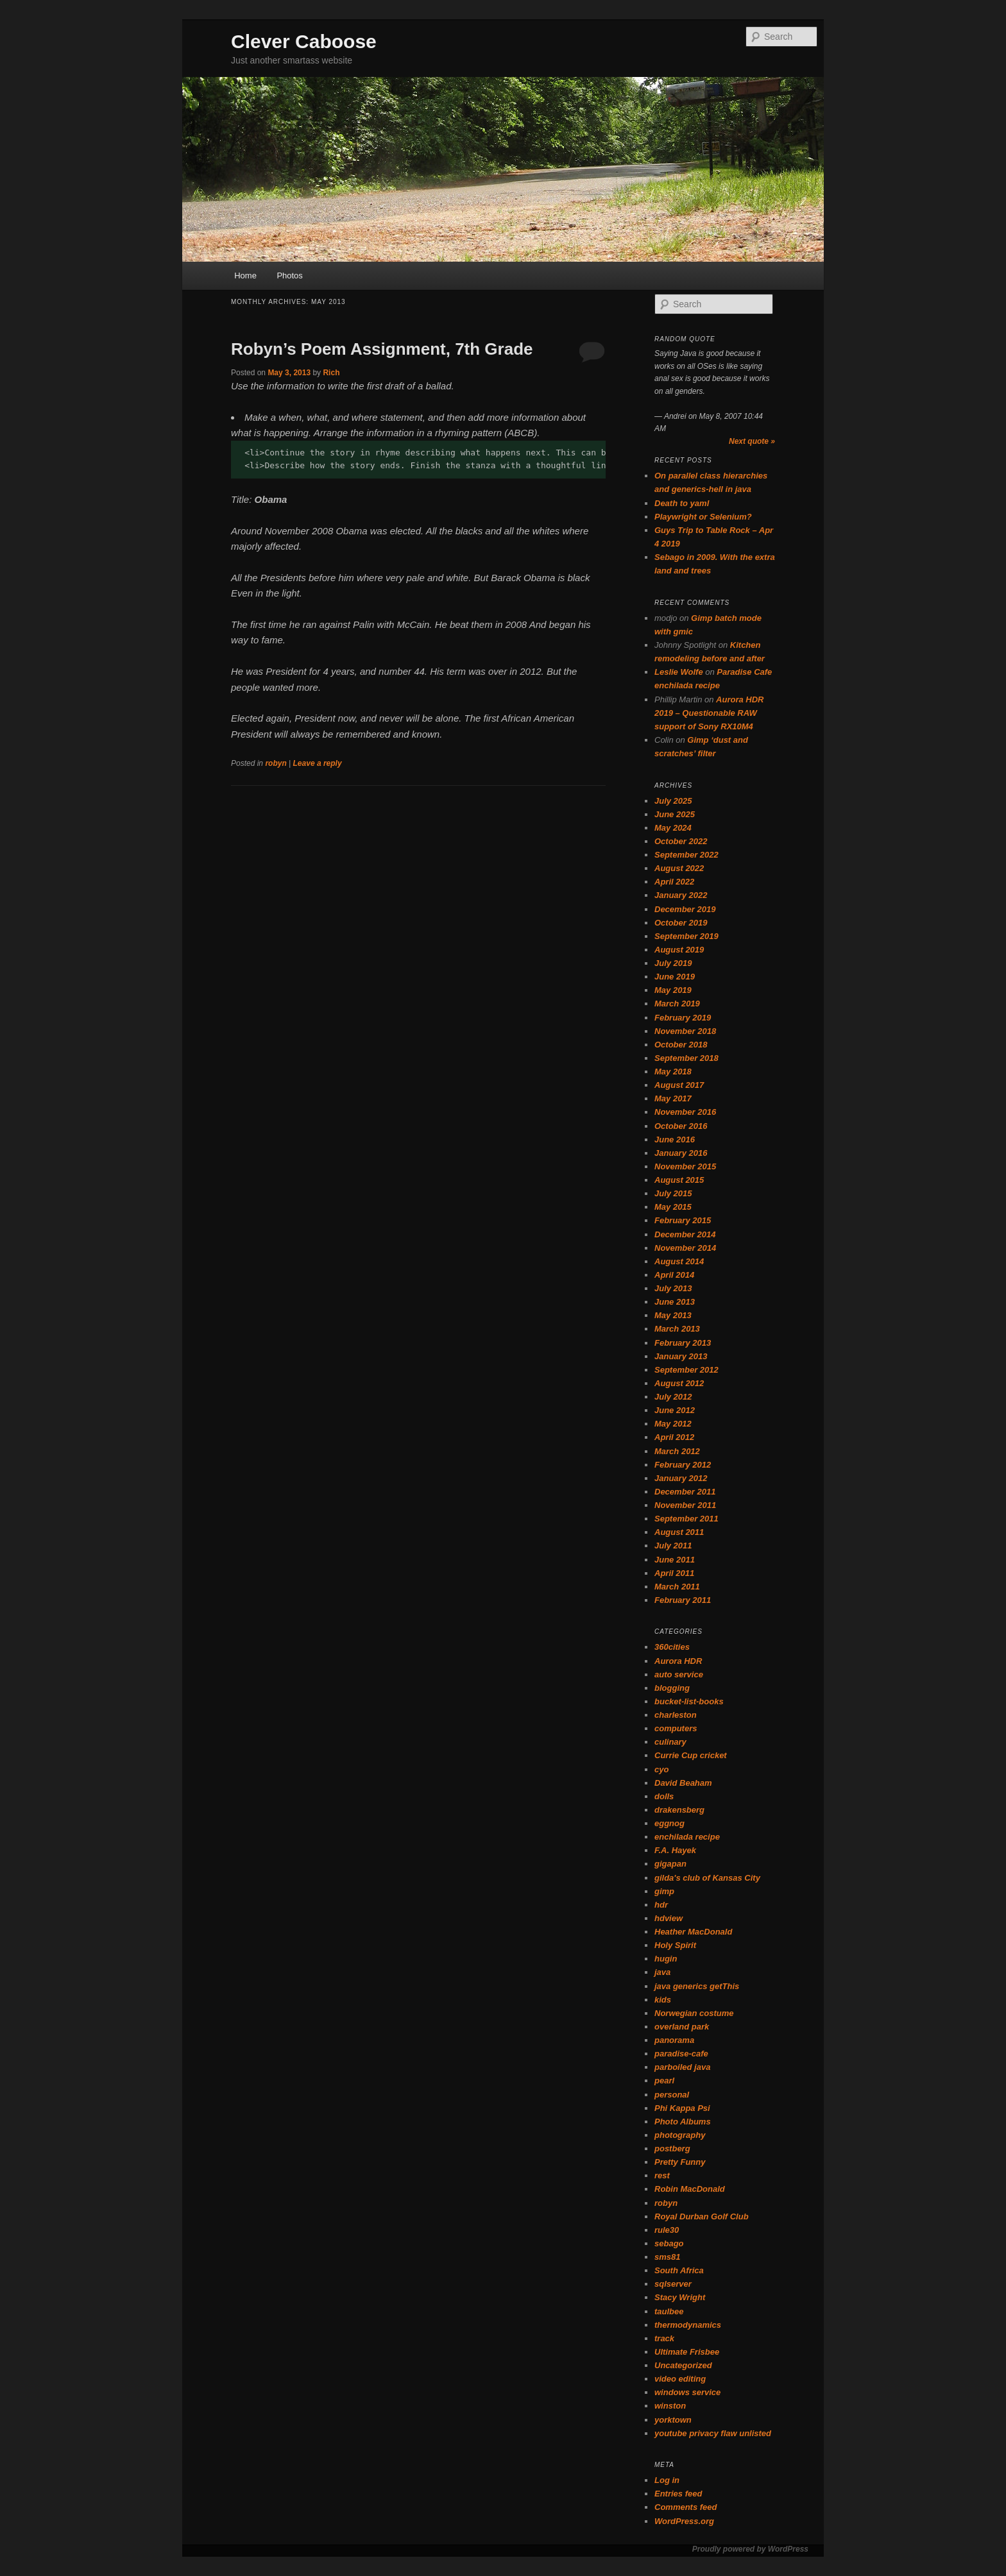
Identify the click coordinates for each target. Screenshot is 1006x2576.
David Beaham (683, 1783)
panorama (674, 2040)
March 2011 (677, 1586)
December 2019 (684, 909)
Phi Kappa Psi (682, 2108)
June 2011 (674, 1559)
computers (675, 1728)
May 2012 (673, 1423)
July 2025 (673, 801)
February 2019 (682, 1017)
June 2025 (674, 814)
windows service (687, 2392)
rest (662, 2175)
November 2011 (685, 1505)
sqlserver (673, 2284)
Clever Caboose (304, 41)
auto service (678, 1674)
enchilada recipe (687, 1837)
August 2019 (679, 949)
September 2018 (686, 1058)
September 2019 (686, 936)
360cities (672, 1647)
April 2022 (674, 881)
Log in (666, 2480)
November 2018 (685, 1031)
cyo (661, 1769)
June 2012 (674, 1410)
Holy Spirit (675, 1945)
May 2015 (673, 1207)
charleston (675, 1715)
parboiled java (682, 2067)
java (662, 1972)
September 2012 (686, 1370)
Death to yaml (681, 503)
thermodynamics (687, 2325)
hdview (668, 1918)
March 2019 (677, 1003)
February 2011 (682, 1600)
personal (671, 2094)
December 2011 (684, 1491)
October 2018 (680, 1044)
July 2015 (673, 1193)
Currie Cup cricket (690, 1755)
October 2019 (680, 923)
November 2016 (685, 1112)
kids (662, 1999)
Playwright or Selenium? (703, 516)
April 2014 (674, 1275)
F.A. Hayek (675, 1850)
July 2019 (673, 963)
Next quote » (752, 441)
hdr (661, 1905)
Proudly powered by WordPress (750, 2549)
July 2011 (673, 1545)
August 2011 (679, 1532)
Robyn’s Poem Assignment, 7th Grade (382, 349)
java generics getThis (696, 1986)
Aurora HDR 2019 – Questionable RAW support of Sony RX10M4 (709, 713)
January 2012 (680, 1478)
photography (679, 2135)
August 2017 (679, 1085)
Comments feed (685, 2507)
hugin (665, 1958)
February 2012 (682, 1465)
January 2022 (680, 895)
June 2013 (674, 1302)
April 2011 (674, 1573)
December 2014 (684, 1234)
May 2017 (673, 1098)
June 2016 (674, 1139)
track (664, 2338)
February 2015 (682, 1220)
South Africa (679, 2270)
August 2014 (679, 1261)
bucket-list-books (689, 1701)
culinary (670, 1742)
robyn (275, 763)
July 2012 (673, 1397)
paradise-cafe (681, 2053)
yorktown (673, 2420)
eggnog (669, 1823)
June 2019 (674, 976)
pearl (664, 2080)
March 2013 (677, 1329)
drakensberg (679, 1810)
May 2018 (673, 1071)
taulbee (669, 2311)
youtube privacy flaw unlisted (712, 2433)
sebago (669, 2243)
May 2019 (673, 990)
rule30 (666, 2230)
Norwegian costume (694, 2013)
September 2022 (686, 855)
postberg (672, 2148)
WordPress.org (684, 2521)
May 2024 (673, 828)
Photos (289, 275)
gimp (664, 1891)
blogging (672, 1688)
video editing (680, 2379)
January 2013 (680, 1356)
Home (245, 275)
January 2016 (680, 1153)
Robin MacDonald (689, 2189)
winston (670, 2406)
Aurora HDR (678, 1661)
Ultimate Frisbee (686, 2352)
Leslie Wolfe (678, 672)
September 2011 (686, 1518)
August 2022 (679, 868)
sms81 (667, 2257)
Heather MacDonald (693, 1931)
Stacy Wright (679, 2297)
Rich (331, 372)
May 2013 (673, 1315)
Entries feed (678, 2493)
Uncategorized (683, 2365)
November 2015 (685, 1166)
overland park (681, 2026)
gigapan (670, 1863)
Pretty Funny (679, 2162)
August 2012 (679, 1383)
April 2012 (674, 1437)
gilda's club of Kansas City (707, 1878)
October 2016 (680, 1126)
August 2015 (679, 1180)
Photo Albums (682, 2121)
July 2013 (673, 1288)
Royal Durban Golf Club (701, 2216)
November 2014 (685, 1248)
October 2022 (680, 841)
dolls (664, 1796)
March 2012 (677, 1451)
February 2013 (682, 1343)
